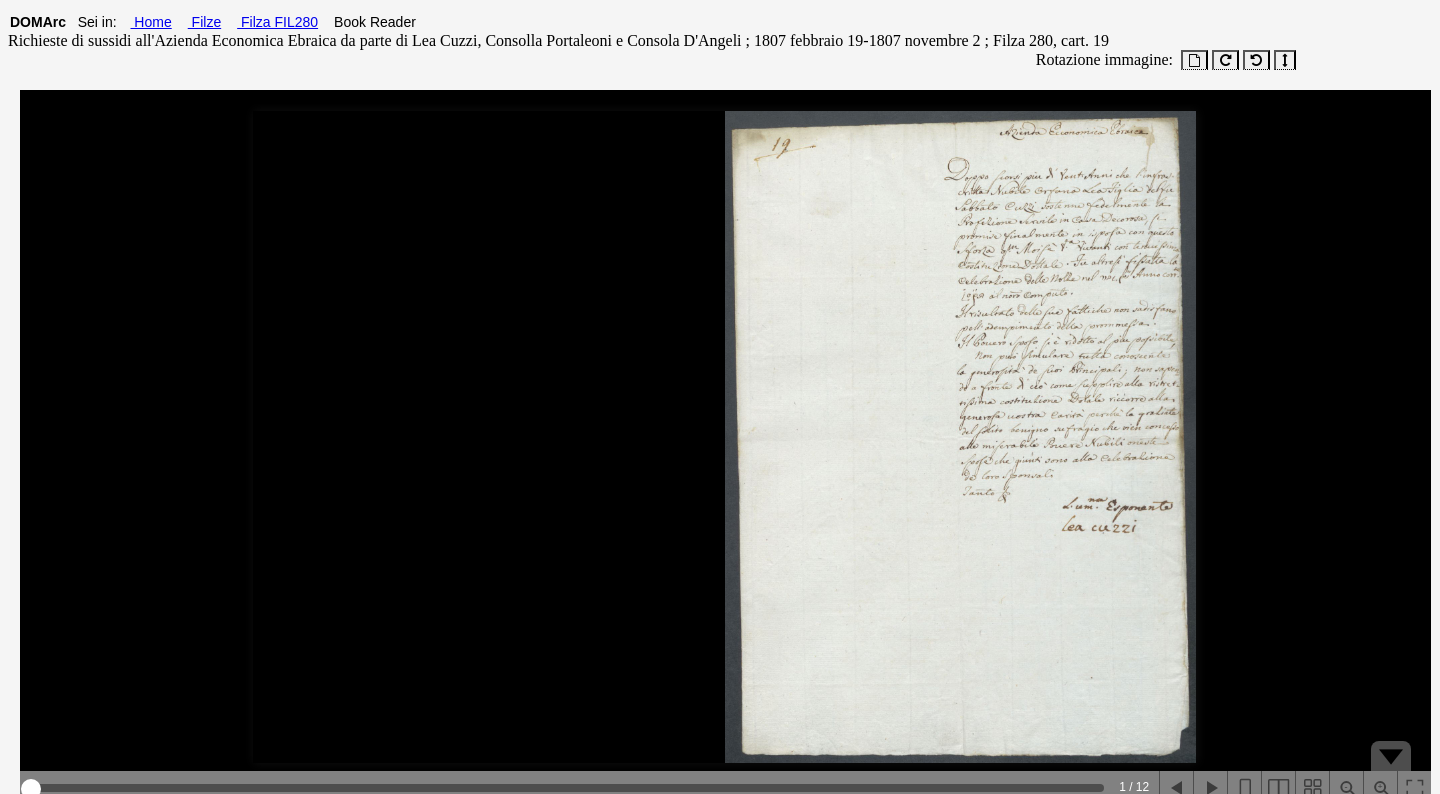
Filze (204, 22)
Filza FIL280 (277, 22)
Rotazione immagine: (1100, 59)
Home (150, 22)
